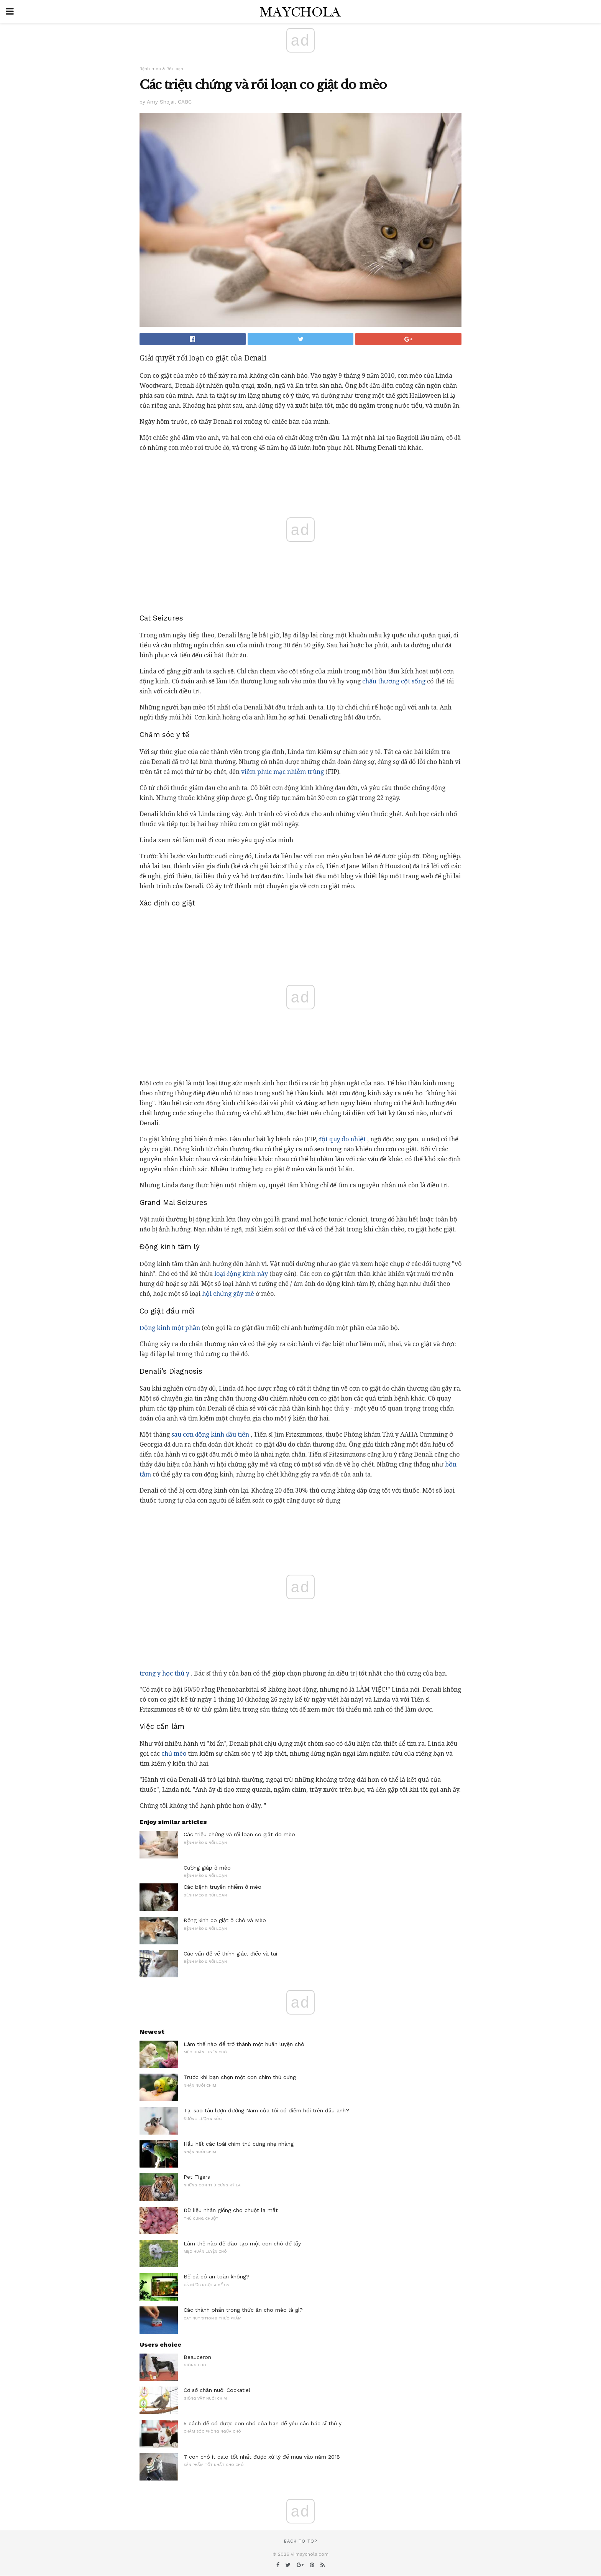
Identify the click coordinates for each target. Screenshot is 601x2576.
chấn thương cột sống (393, 681)
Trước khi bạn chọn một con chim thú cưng (240, 2077)
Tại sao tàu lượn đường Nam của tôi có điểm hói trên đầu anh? (266, 2110)
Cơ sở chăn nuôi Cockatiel (217, 2390)
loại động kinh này (241, 1273)
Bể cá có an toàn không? (217, 2276)
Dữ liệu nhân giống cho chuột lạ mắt (231, 2210)
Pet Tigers (197, 2177)
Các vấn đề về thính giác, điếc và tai (230, 1954)
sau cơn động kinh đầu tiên (210, 1434)
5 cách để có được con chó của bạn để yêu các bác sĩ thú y (263, 2423)
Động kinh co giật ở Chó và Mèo (225, 1920)
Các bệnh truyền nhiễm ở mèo (222, 1887)
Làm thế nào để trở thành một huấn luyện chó (244, 2044)
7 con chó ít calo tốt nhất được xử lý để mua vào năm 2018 (262, 2457)
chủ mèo (173, 1753)
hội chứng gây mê (228, 1293)
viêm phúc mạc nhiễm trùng (282, 771)
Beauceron (197, 2357)
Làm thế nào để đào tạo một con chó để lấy (242, 2243)
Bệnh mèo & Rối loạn (161, 68)
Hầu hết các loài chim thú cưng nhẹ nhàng (239, 2144)
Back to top (300, 2541)
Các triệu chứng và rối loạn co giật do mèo (239, 1834)
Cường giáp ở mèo (207, 1868)
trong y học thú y (164, 1673)
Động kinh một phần (170, 1328)
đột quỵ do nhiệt (342, 1139)
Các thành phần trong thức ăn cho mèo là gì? (243, 2310)
